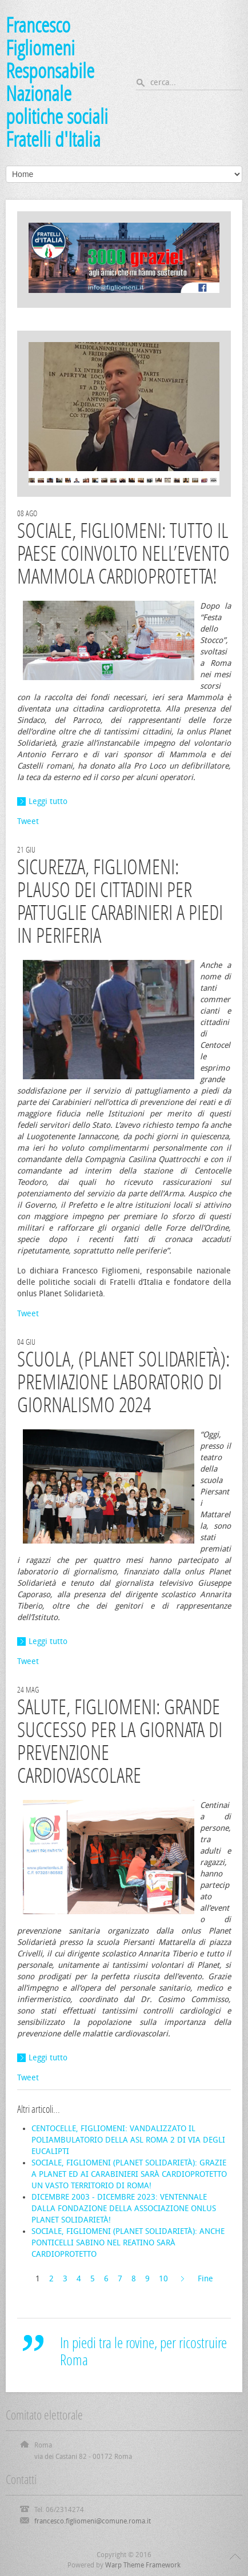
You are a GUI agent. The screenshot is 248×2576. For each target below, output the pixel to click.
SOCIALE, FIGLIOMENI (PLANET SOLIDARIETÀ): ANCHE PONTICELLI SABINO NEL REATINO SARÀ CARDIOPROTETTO (128, 2243)
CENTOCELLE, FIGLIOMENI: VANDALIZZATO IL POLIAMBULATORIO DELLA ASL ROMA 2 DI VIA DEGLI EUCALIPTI (128, 2140)
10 (163, 2279)
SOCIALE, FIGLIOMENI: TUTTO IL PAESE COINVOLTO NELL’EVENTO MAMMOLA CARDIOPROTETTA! (123, 554)
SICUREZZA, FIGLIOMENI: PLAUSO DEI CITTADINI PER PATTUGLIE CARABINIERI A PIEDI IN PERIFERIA (120, 901)
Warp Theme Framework (143, 2565)
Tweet (28, 821)
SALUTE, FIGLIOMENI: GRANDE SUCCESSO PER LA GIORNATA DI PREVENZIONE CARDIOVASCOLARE (119, 1741)
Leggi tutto (48, 801)
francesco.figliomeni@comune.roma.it (92, 2521)
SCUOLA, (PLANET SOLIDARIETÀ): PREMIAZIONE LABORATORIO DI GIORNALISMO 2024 (123, 1382)
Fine (205, 2279)
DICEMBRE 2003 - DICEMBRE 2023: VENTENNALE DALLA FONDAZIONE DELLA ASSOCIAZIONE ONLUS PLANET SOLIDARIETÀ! (123, 2208)
